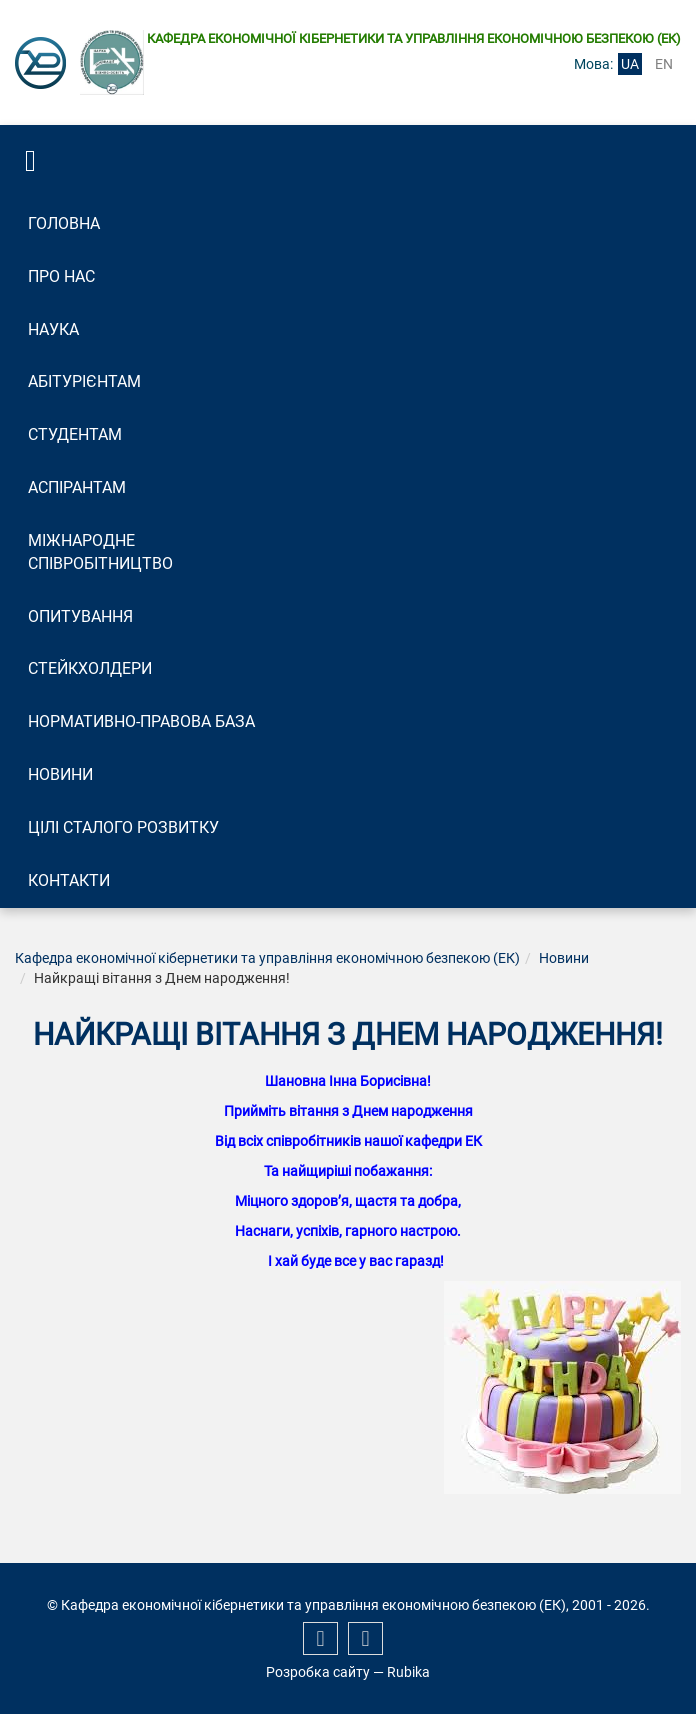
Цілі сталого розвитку (123, 827)
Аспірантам (77, 487)
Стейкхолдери (90, 668)
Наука (53, 329)
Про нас (61, 276)
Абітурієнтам (84, 381)
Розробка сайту (318, 1672)
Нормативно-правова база (141, 721)
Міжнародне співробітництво (100, 552)
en (664, 64)
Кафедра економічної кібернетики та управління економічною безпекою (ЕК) (267, 958)
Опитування (80, 616)
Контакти (69, 880)
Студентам (75, 434)
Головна (64, 223)
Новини (60, 774)
